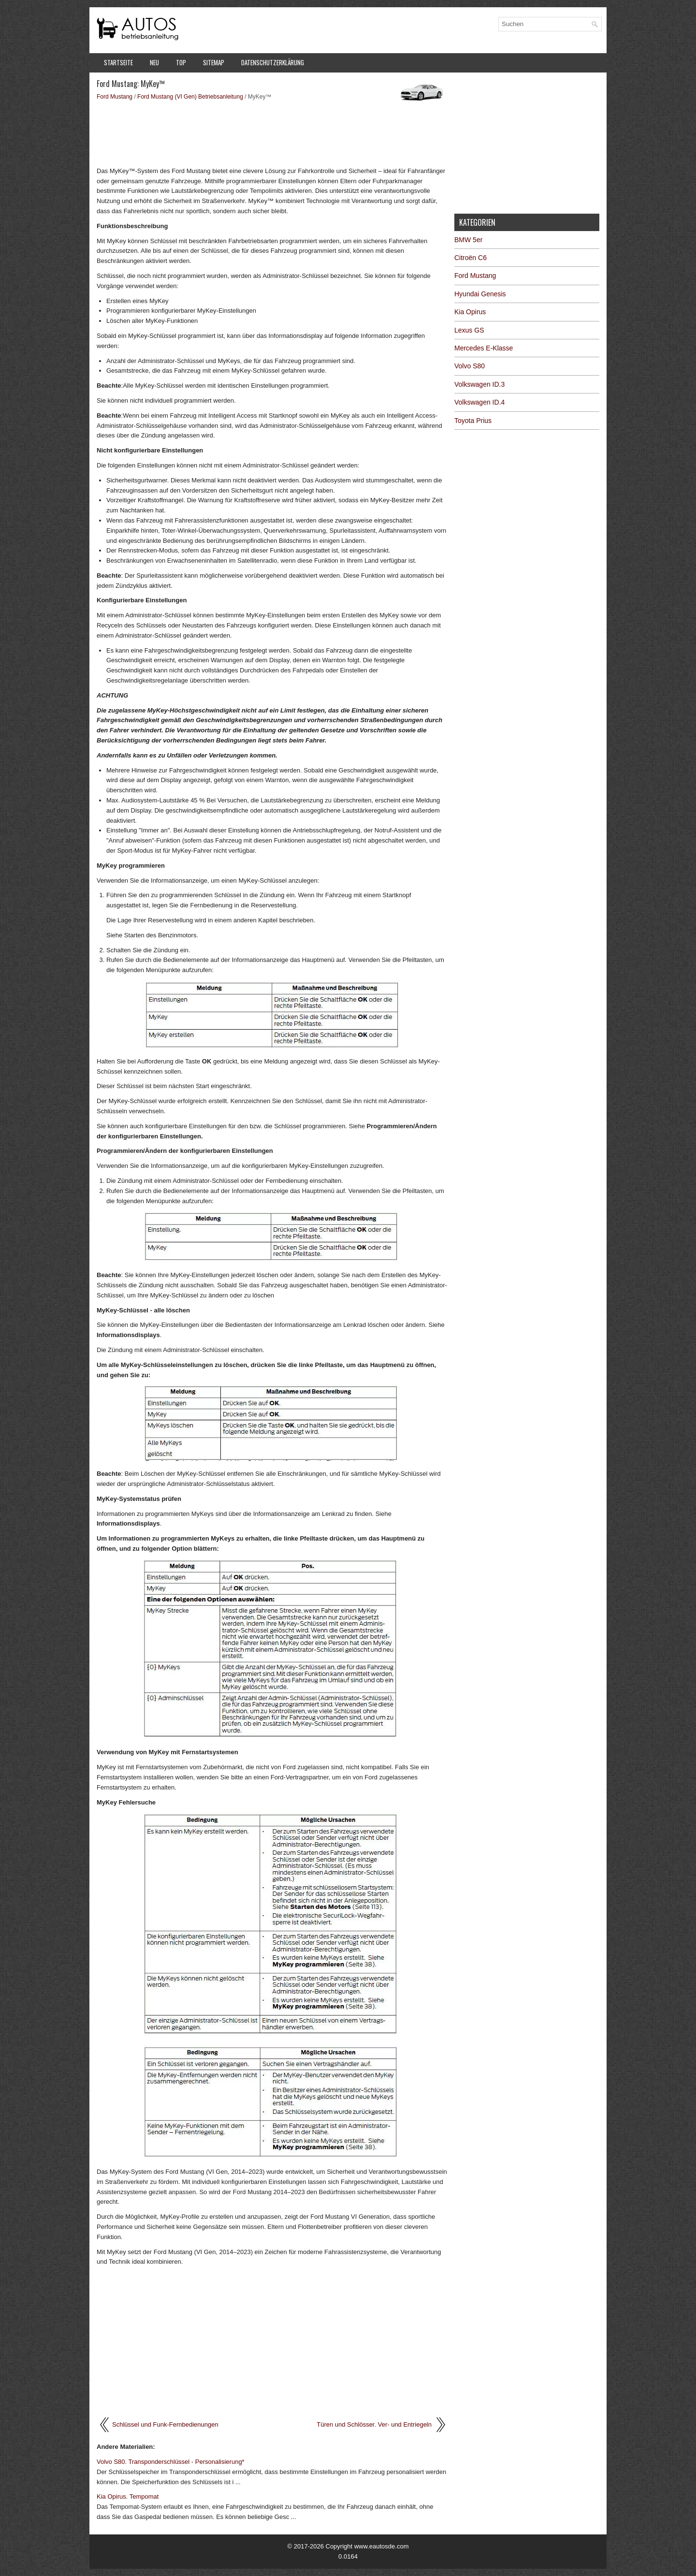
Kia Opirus (470, 312)
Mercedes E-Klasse (483, 348)
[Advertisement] (272, 133)
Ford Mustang (114, 96)
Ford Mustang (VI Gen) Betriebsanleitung (190, 96)
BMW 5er (468, 240)
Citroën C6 (470, 258)
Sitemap (213, 62)
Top (181, 62)
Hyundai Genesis (480, 294)
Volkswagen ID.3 (479, 384)
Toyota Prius (473, 420)
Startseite (118, 62)
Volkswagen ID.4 (479, 402)
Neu (154, 62)
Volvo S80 (469, 366)
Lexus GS (469, 330)
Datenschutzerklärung (272, 62)
